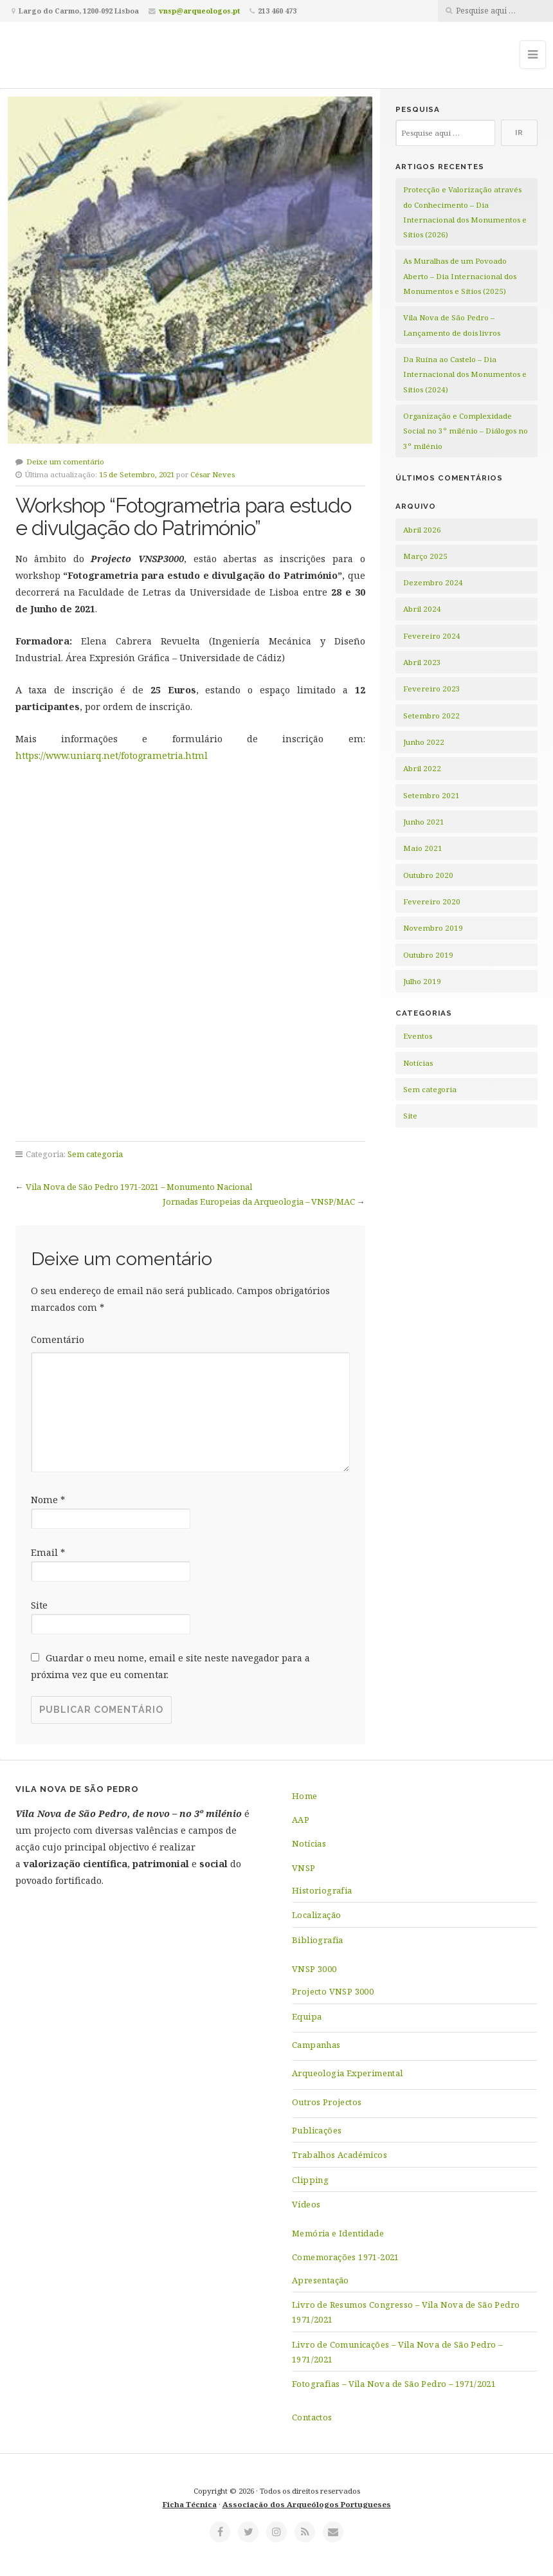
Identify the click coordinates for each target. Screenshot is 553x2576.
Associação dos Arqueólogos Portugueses (306, 2504)
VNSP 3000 (314, 1969)
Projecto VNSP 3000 (333, 1991)
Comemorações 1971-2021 (345, 2257)
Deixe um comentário (65, 461)
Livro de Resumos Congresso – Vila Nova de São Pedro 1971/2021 (406, 2312)
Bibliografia (317, 1940)
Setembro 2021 (431, 795)
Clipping (310, 2180)
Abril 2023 (422, 662)
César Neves (212, 474)
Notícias (418, 1063)
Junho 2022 (423, 742)
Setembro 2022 (431, 715)
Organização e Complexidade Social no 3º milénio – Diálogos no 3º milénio (465, 431)
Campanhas (316, 2045)
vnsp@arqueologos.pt (199, 10)
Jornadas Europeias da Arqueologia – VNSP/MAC (259, 1201)
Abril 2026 (422, 529)
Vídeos (306, 2204)
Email (48, 1552)
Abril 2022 (422, 768)
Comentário (57, 1339)
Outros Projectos (326, 2102)
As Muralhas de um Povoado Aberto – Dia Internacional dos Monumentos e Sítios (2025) (459, 276)
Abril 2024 (422, 609)
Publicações (316, 2130)
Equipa (307, 2016)
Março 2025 (425, 556)
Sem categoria (95, 1154)
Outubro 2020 (428, 875)
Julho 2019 (422, 981)
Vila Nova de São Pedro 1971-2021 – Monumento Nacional (139, 1186)
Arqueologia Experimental (347, 2073)
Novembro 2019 (433, 928)
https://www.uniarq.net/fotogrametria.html (111, 755)
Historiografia (322, 1890)
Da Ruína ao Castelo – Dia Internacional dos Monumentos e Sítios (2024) (465, 374)
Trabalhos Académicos (339, 2154)
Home (305, 1796)
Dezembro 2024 (433, 582)
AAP (300, 1819)
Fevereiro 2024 (431, 636)
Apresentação (320, 2280)
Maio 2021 (422, 848)
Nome (48, 1500)
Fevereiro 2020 (431, 901)
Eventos (417, 1036)
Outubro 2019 (428, 955)
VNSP (304, 1868)
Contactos (312, 2417)
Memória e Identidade (338, 2233)
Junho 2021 (423, 822)
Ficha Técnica (190, 2504)
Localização (316, 1915)
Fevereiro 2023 (431, 688)
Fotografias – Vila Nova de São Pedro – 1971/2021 (394, 2383)
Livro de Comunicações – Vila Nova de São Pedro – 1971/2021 (397, 2352)
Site (39, 1605)
